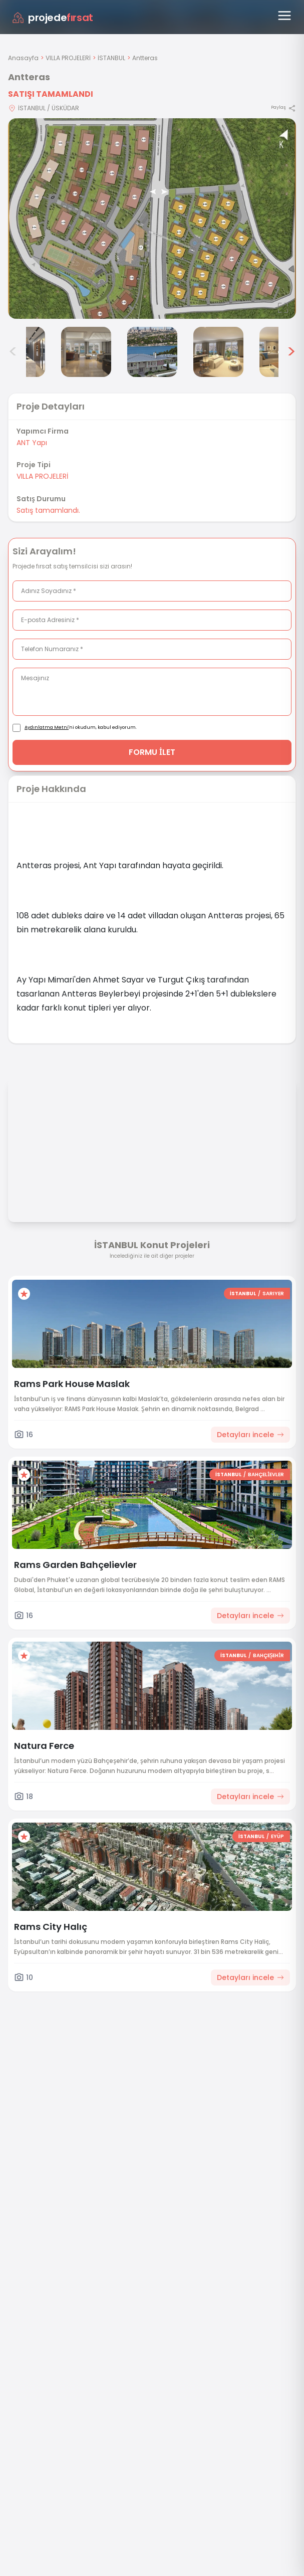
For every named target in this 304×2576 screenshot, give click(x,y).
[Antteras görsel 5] (152, 352)
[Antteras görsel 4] (86, 352)
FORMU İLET (152, 752)
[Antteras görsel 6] (218, 352)
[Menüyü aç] (284, 15)
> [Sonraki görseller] (291, 352)
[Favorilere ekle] (24, 1294)
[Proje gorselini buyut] (152, 218)
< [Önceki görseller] (13, 352)
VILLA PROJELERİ (68, 58)
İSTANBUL (111, 58)
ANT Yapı (32, 443)
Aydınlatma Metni (47, 727)
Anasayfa (23, 58)
